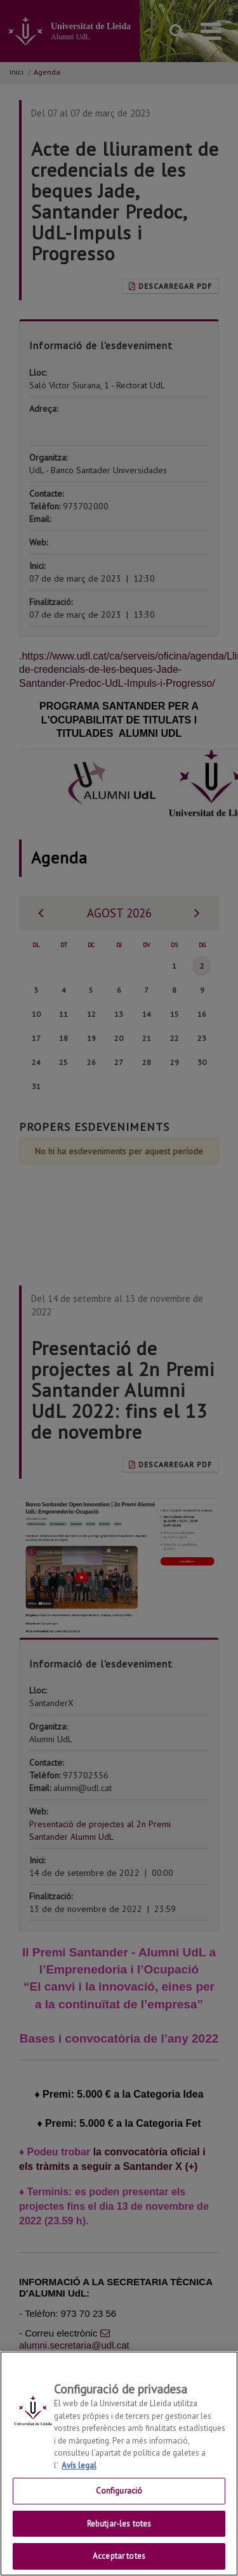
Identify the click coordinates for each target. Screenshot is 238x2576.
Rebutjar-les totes (119, 2537)
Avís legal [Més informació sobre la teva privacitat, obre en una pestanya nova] (79, 2478)
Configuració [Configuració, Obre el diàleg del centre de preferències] (119, 2504)
